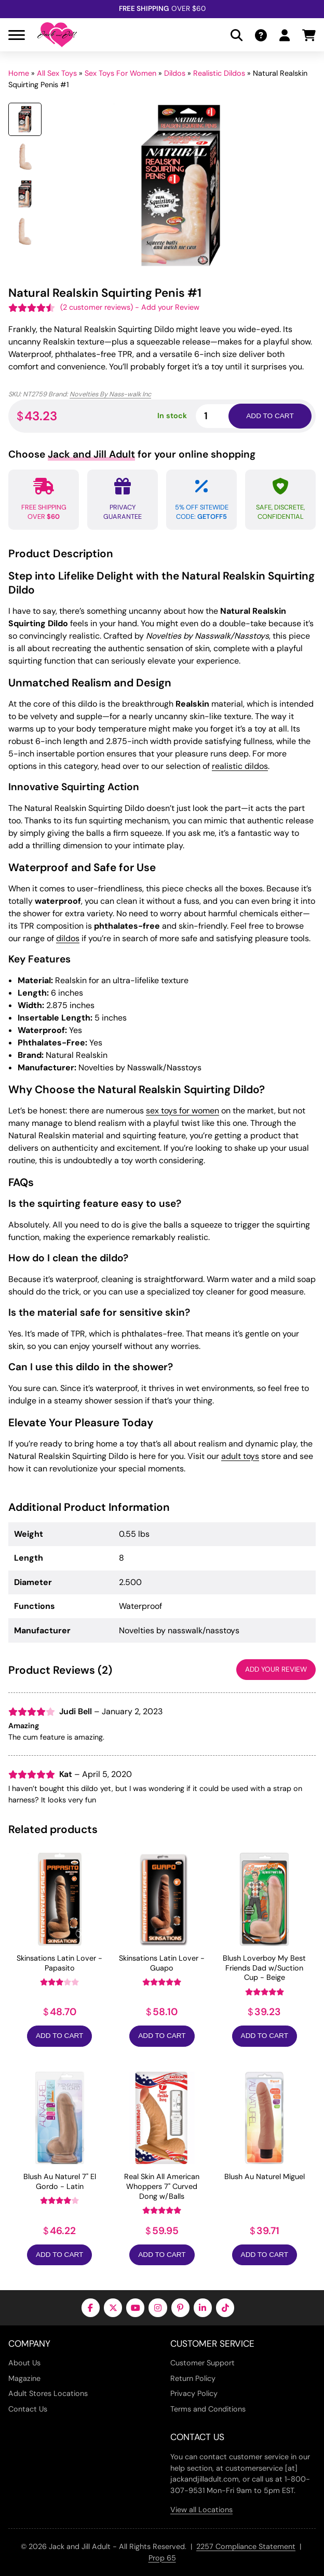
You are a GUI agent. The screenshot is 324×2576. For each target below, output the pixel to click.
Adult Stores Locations (48, 2393)
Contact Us (27, 2409)
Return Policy (192, 2378)
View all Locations (201, 2509)
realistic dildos (240, 766)
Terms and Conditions (208, 2409)
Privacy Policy (194, 2393)
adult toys (240, 1456)
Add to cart (269, 416)
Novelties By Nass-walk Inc (110, 394)
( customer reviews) (96, 307)
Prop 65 (162, 2558)
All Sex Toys (57, 73)
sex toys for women (182, 1110)
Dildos (174, 73)
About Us (24, 2362)
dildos (67, 938)
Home (18, 73)
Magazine (24, 2378)
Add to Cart (59, 2036)
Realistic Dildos (219, 73)
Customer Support (202, 2362)
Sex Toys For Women (120, 73)
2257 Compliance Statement (245, 2546)
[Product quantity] (224, 416)
